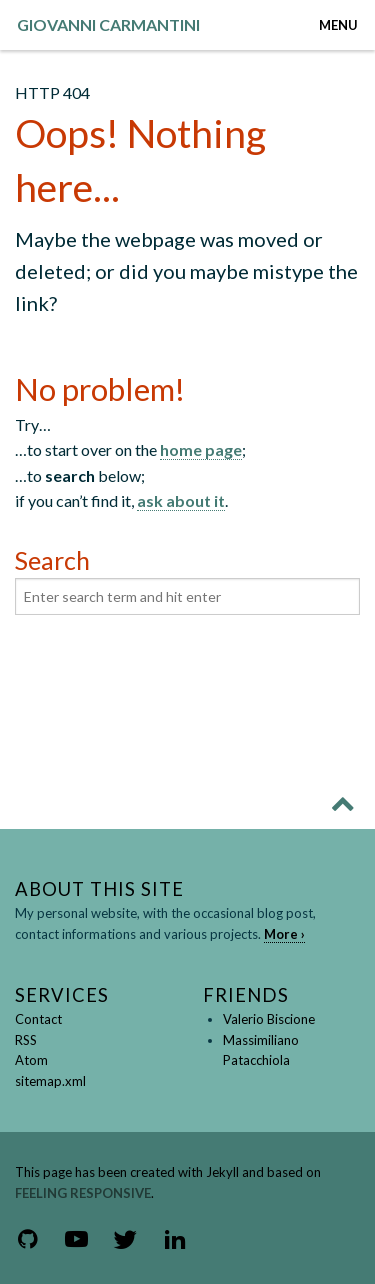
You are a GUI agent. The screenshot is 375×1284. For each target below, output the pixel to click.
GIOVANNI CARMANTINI (108, 24)
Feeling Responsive (83, 1193)
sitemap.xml (50, 1081)
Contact (38, 1019)
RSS (26, 1040)
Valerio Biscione (269, 1019)
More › (284, 934)
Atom (31, 1060)
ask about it (181, 500)
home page (201, 449)
